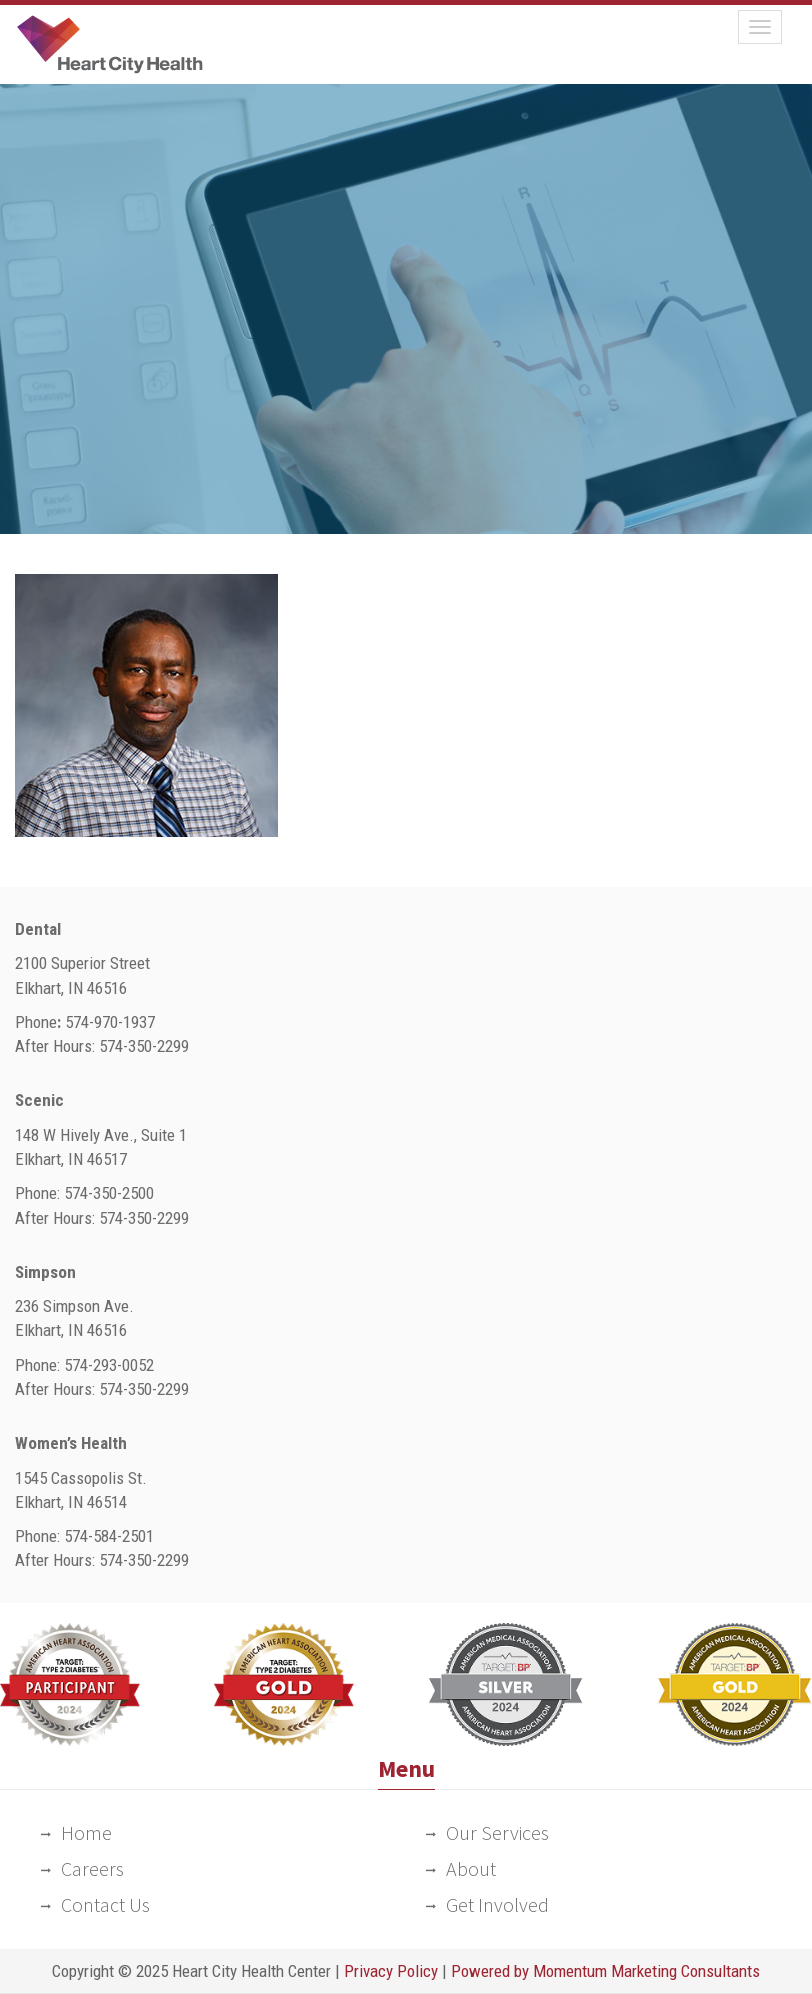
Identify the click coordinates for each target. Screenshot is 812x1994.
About (471, 1868)
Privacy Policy (391, 1971)
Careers (92, 1868)
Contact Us (105, 1904)
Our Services (497, 1832)
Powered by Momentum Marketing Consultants (605, 1971)
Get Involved (497, 1904)
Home (86, 1832)
